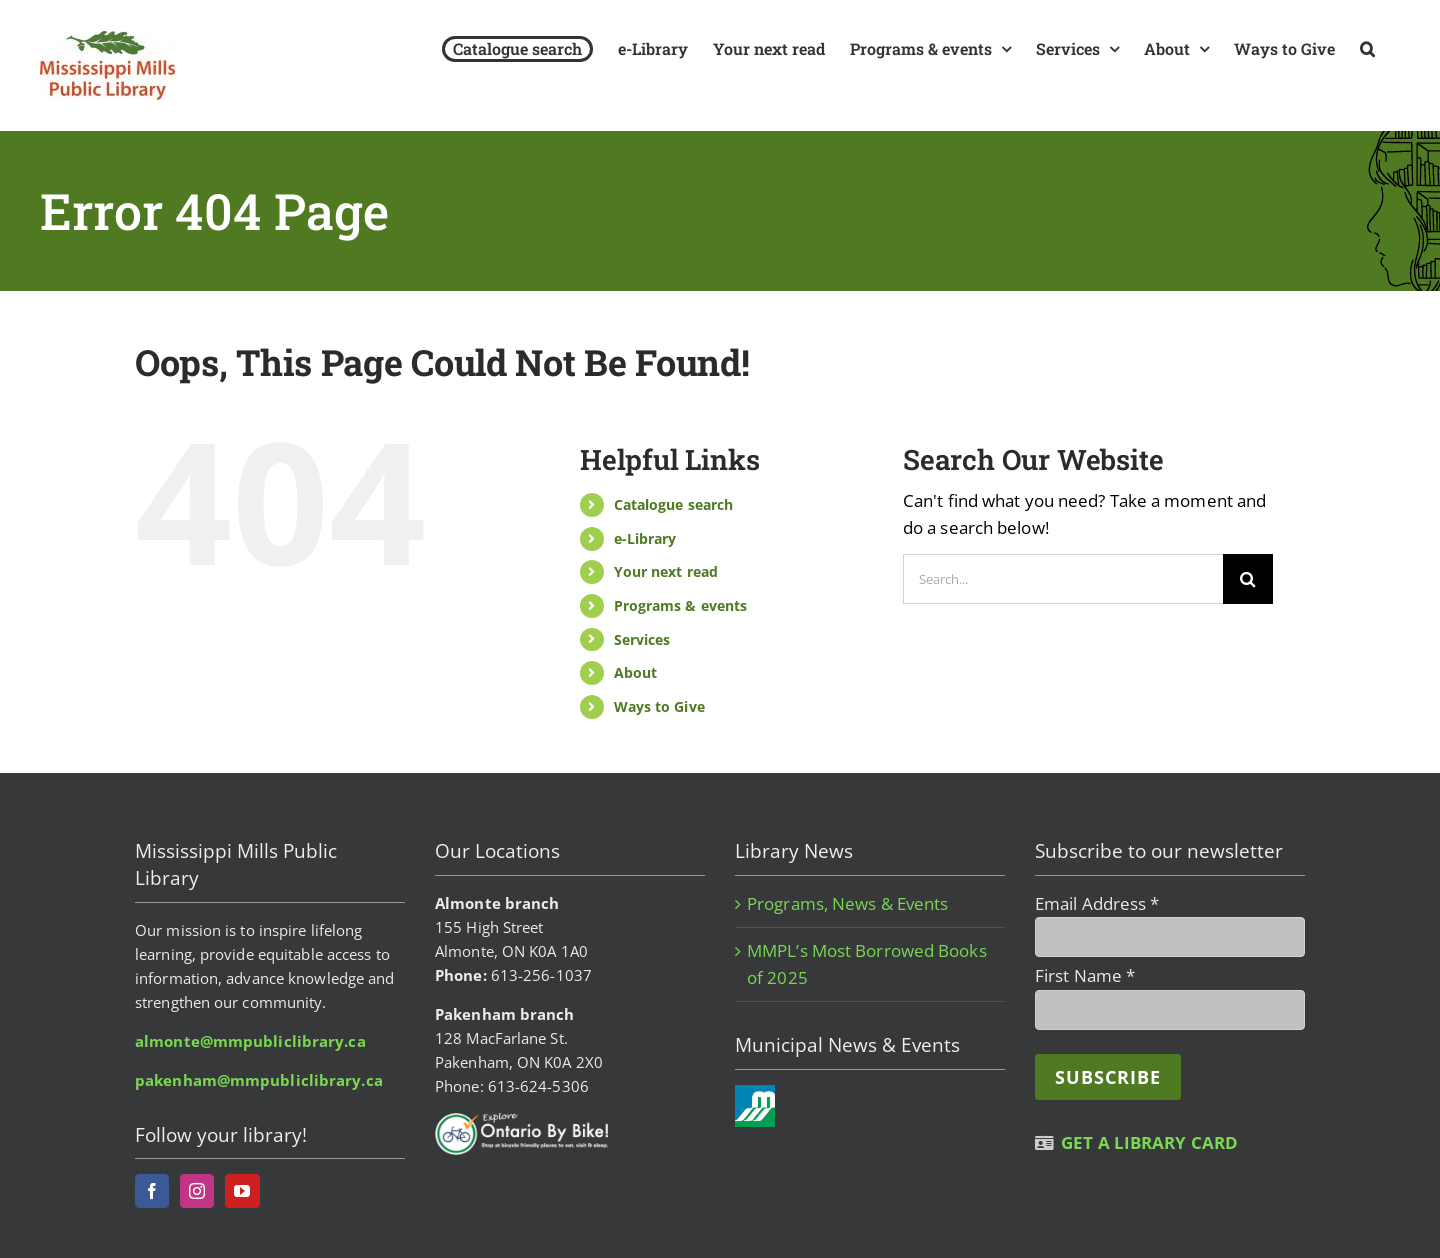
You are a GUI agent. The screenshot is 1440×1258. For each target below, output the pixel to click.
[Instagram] (197, 1191)
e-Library (645, 538)
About (636, 672)
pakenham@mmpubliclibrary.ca (259, 1080)
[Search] (1248, 579)
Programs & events (681, 605)
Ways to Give (659, 706)
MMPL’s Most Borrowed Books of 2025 (867, 963)
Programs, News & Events (847, 903)
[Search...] (1063, 579)
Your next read (666, 571)
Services (642, 639)
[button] (1367, 48)
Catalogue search (674, 504)
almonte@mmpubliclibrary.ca (250, 1041)
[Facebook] (152, 1191)
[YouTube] (242, 1191)
